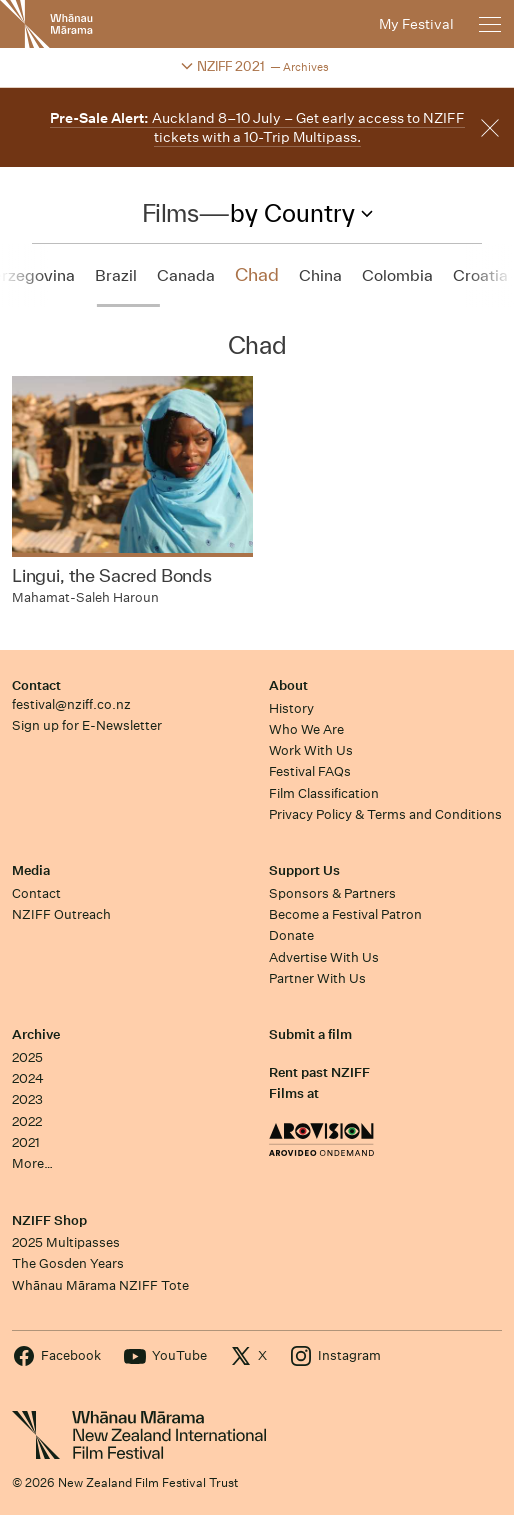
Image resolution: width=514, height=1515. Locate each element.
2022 (27, 1121)
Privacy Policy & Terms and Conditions (385, 814)
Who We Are (306, 729)
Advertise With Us (324, 957)
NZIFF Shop (49, 1220)
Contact (36, 685)
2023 (27, 1099)
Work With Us (311, 750)
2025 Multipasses (66, 1242)
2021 (26, 1142)
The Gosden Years (68, 1263)
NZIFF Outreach (61, 914)
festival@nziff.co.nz (71, 704)
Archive (36, 1034)
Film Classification (324, 793)
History (291, 708)
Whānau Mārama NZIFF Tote (100, 1285)
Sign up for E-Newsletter (87, 725)
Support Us (304, 870)
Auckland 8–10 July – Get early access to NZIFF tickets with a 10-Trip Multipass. (257, 127)
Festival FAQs (310, 771)
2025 (27, 1057)
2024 (28, 1078)
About (288, 685)
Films (170, 213)
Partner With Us (317, 978)
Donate (291, 935)
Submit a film (310, 1034)
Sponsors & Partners (332, 893)
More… (32, 1163)
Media (31, 870)
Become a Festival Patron (345, 914)
